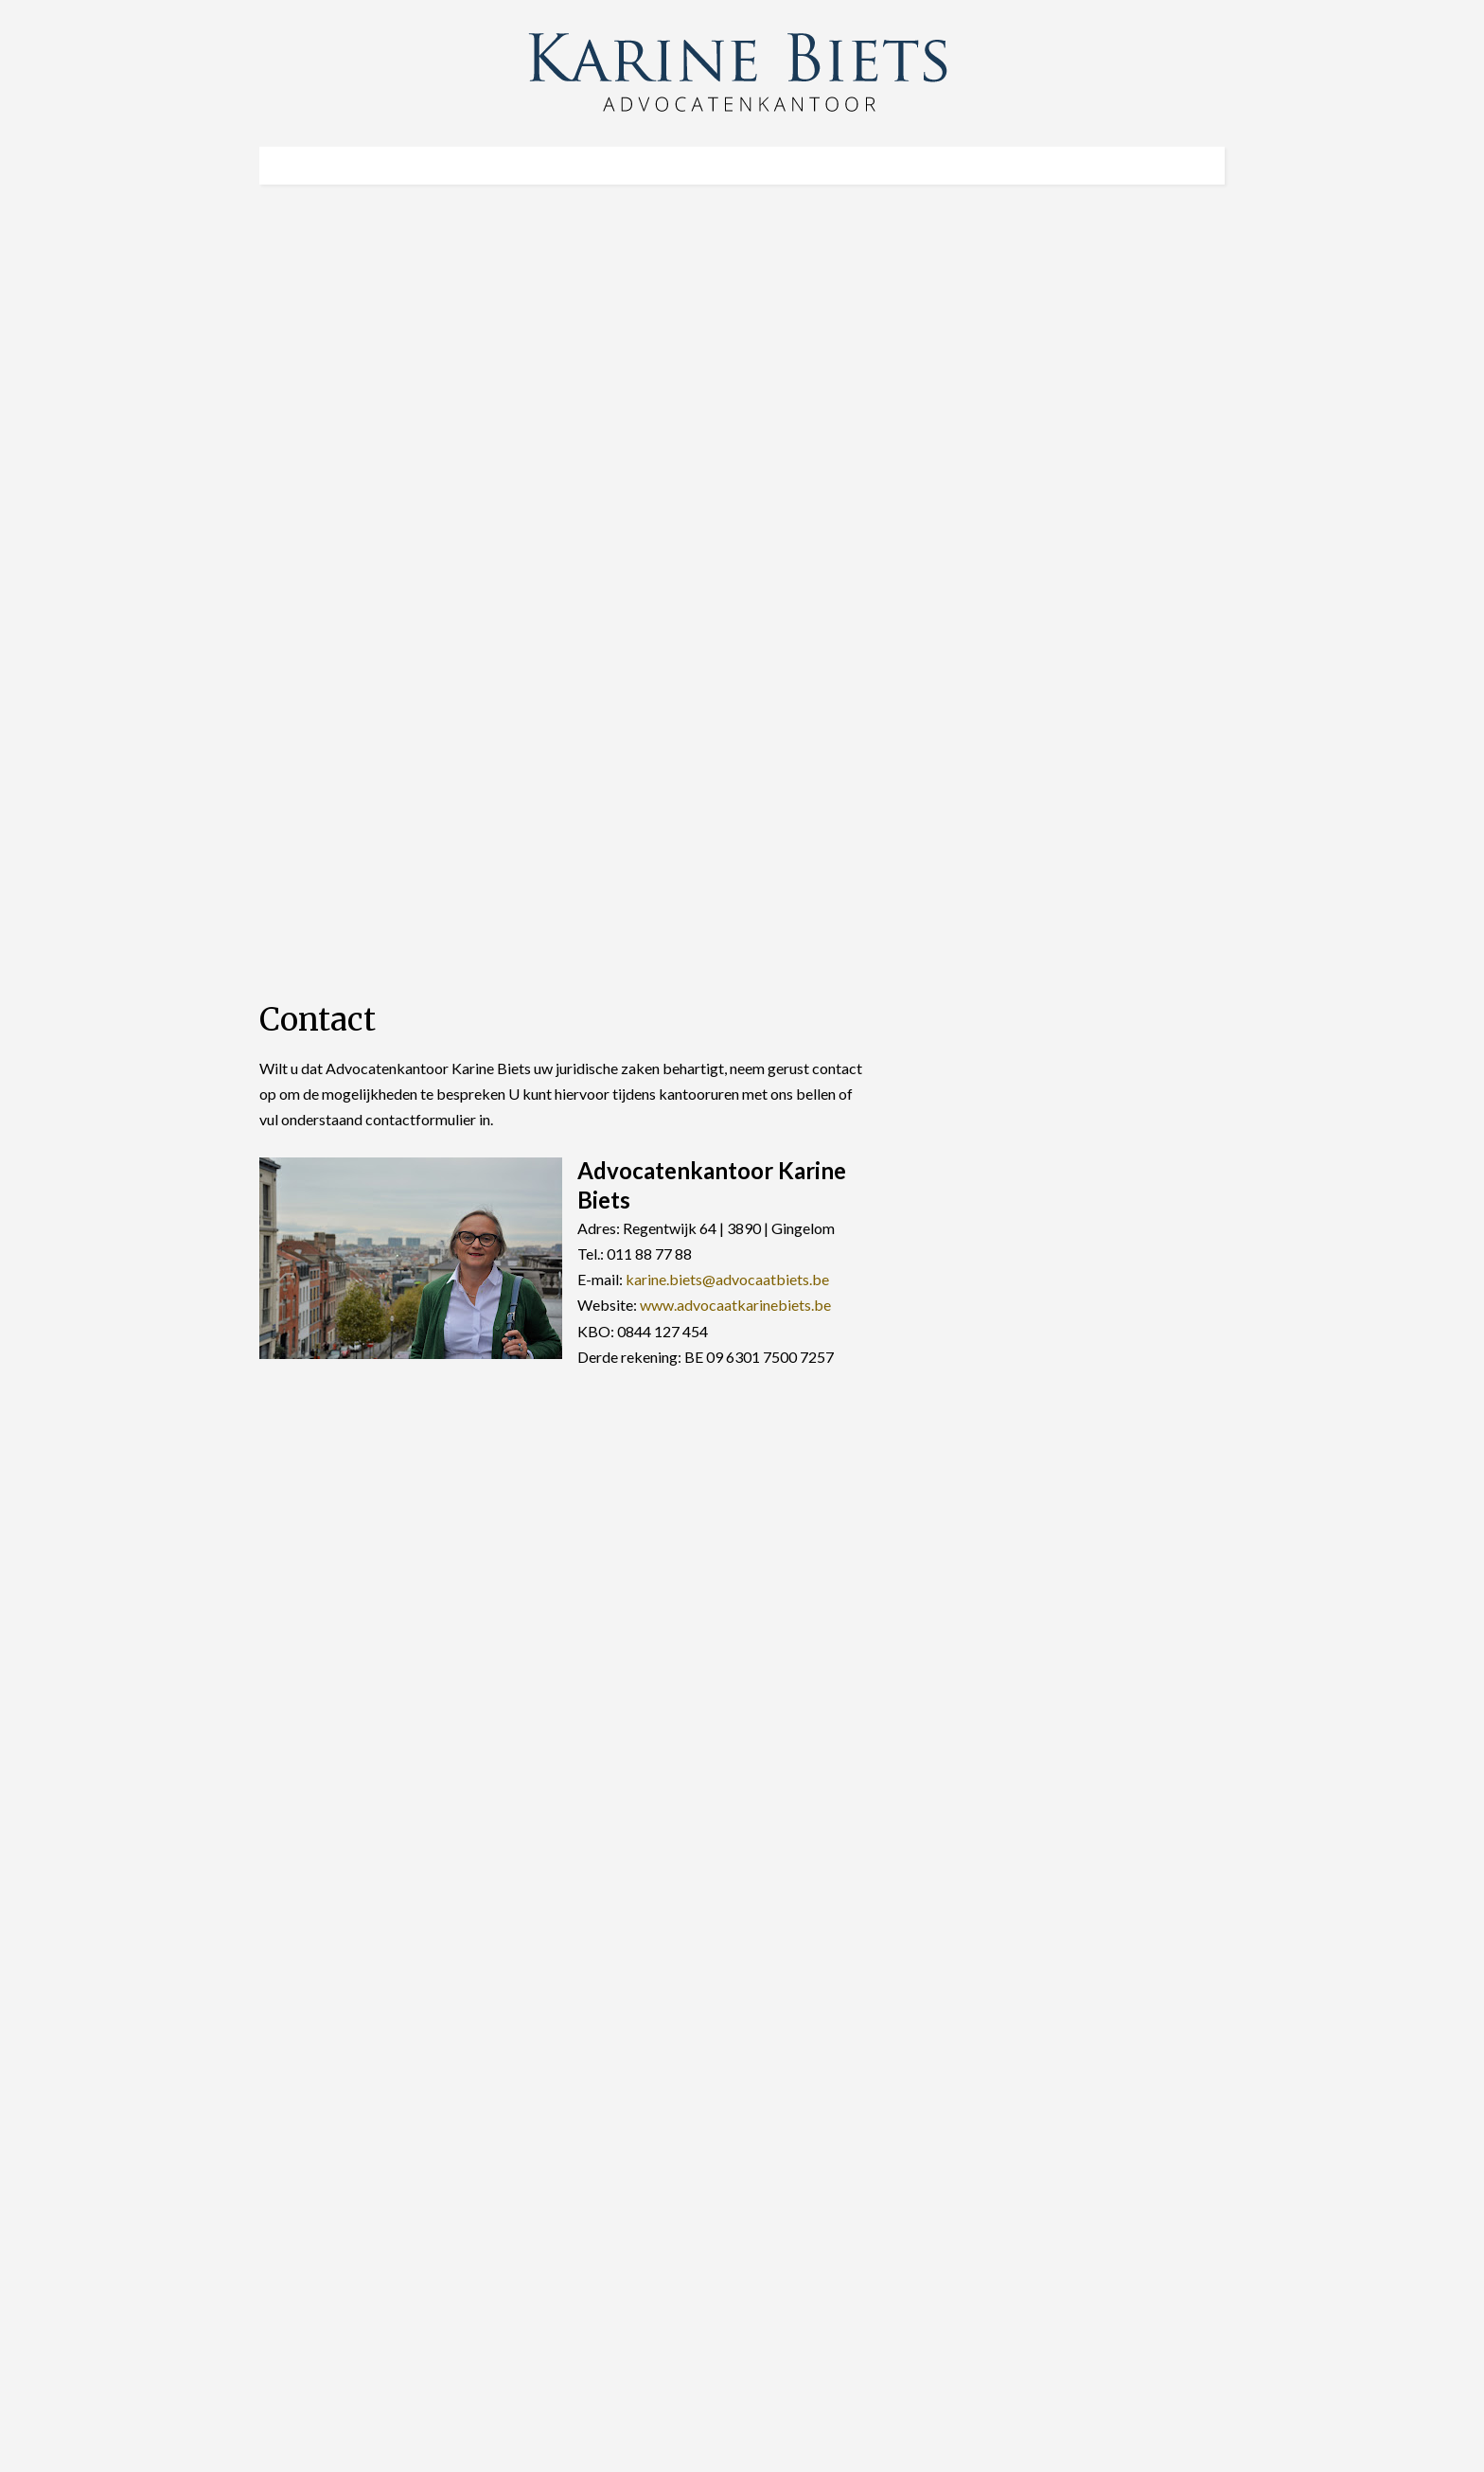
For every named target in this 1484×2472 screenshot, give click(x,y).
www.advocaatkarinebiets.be (735, 1305)
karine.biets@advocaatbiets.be (727, 1279)
